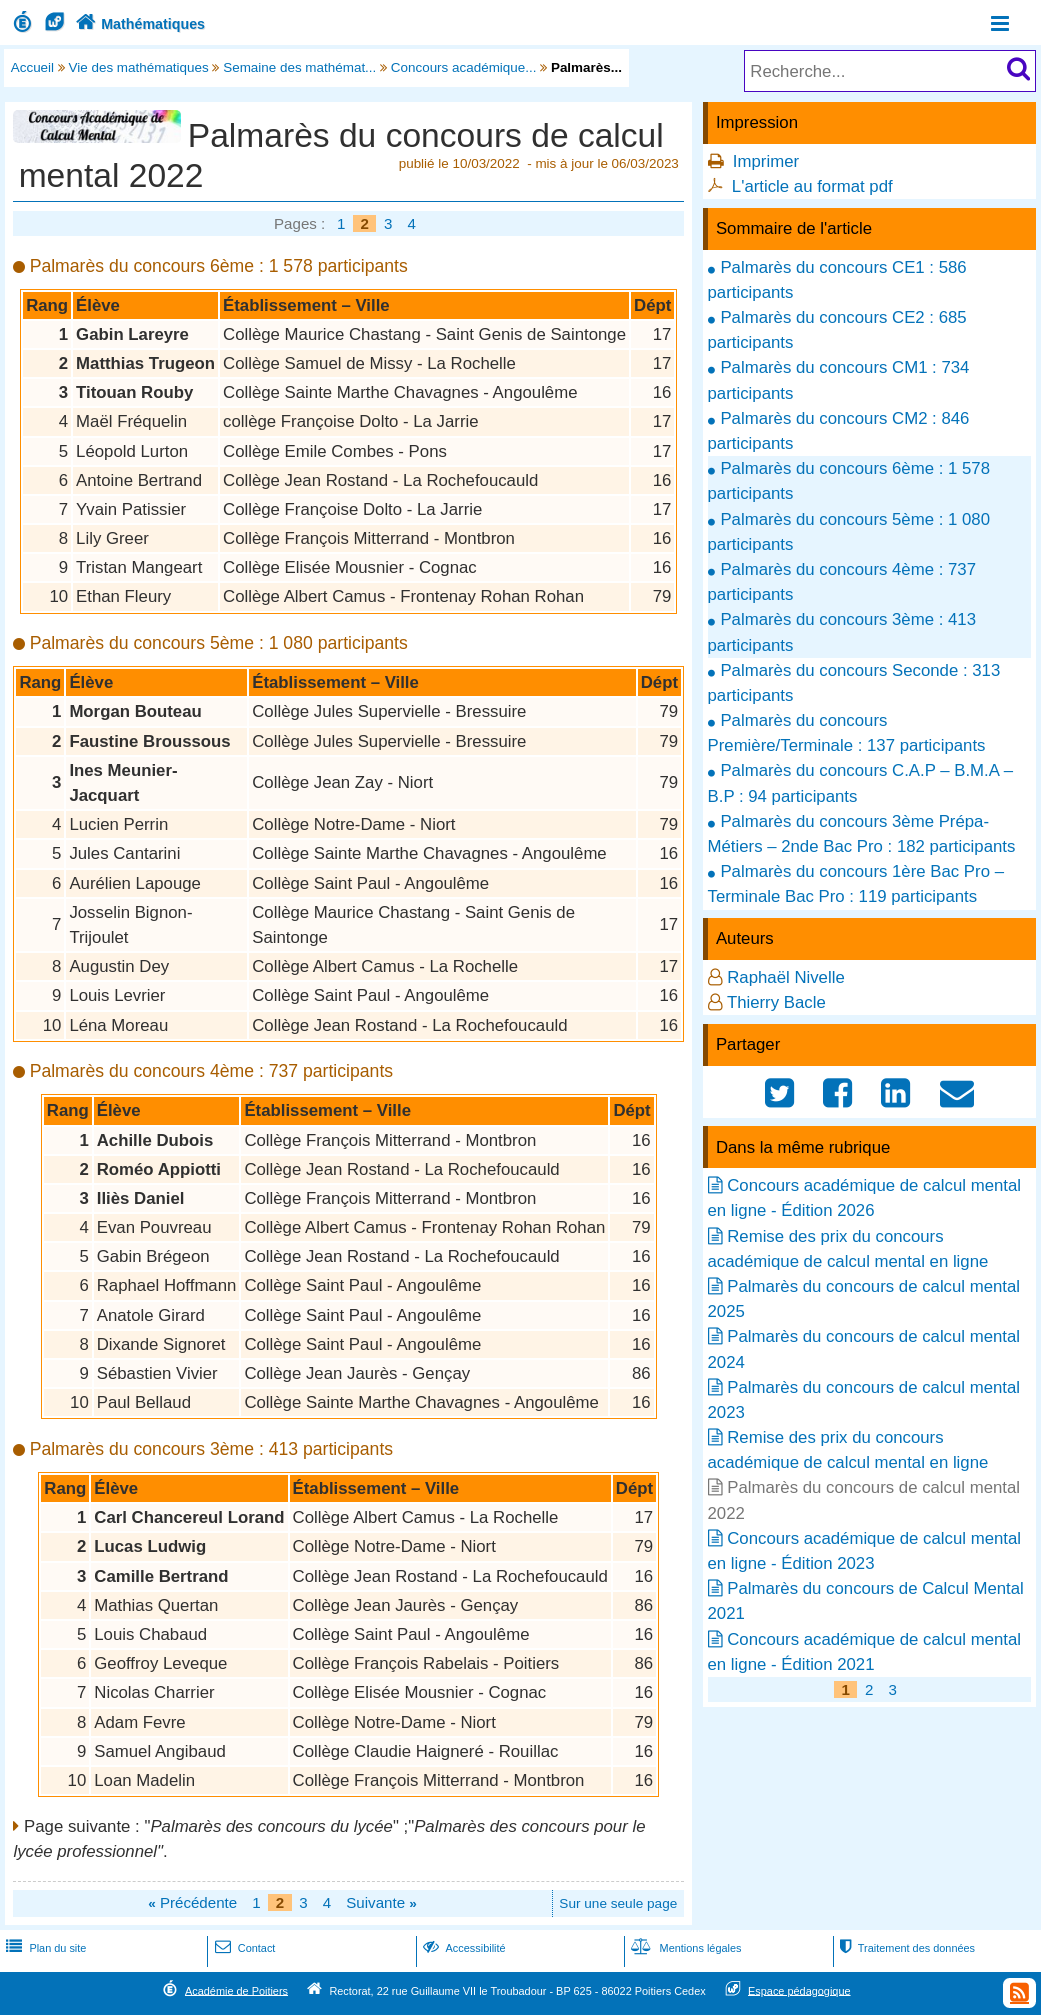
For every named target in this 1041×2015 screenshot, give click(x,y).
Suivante (381, 1902)
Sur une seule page (618, 1903)
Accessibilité (462, 1948)
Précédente (192, 1902)
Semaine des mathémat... (299, 67)
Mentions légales (684, 1948)
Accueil (32, 67)
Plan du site (44, 1948)
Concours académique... (464, 67)
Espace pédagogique (799, 1990)
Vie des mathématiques (139, 67)
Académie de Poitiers (236, 1990)
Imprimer (766, 161)
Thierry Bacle (776, 1002)
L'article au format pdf (812, 186)
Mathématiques (138, 24)
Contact (243, 1948)
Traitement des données (905, 1948)
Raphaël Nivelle (786, 977)
